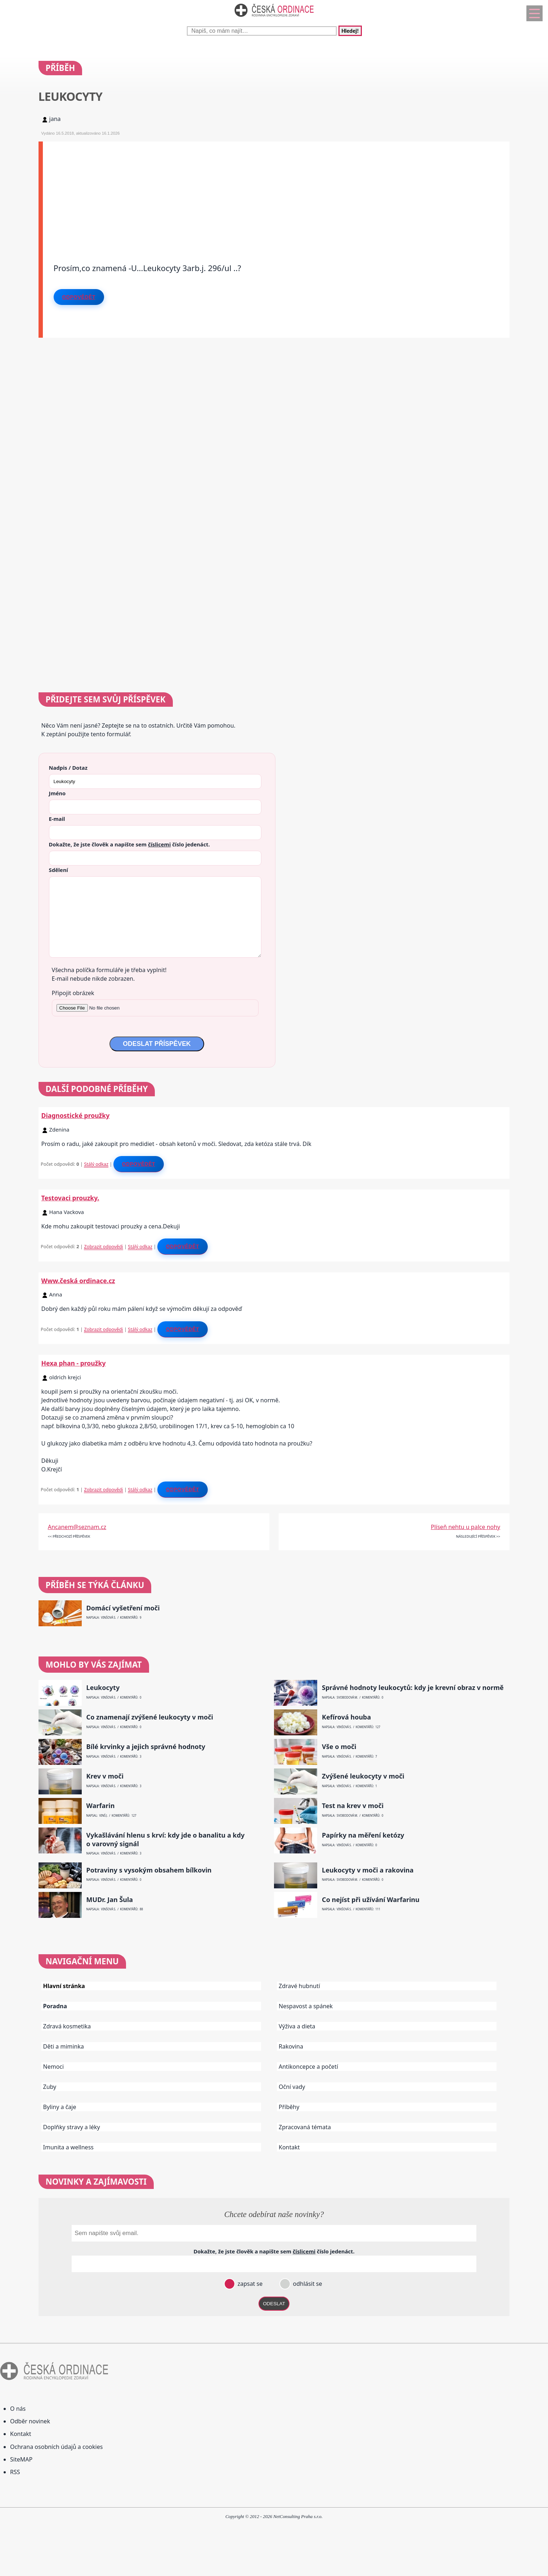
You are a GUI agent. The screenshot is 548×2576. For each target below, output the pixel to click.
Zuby (50, 2087)
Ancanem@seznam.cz (77, 1527)
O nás (18, 2409)
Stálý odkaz (96, 1164)
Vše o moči (339, 1747)
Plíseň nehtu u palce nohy (465, 1527)
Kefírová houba (346, 1717)
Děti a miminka (63, 2046)
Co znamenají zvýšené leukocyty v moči (149, 1717)
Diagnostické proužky (75, 1115)
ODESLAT (274, 2303)
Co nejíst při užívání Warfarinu (370, 1900)
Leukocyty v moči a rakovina (367, 1870)
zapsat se (249, 2284)
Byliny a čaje (59, 2107)
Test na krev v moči (352, 1806)
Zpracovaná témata (305, 2127)
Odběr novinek (30, 2421)
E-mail (57, 818)
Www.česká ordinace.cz (78, 1280)
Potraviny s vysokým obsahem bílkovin (149, 1870)
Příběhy (289, 2107)
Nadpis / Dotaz (68, 767)
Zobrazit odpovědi (103, 1246)
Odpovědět (78, 297)
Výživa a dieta (297, 2026)
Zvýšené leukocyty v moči (363, 1776)
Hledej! (350, 30)
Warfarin (100, 1806)
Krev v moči (104, 1776)
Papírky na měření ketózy (363, 1835)
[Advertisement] (259, 191)
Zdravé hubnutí (299, 1986)
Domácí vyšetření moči (123, 1608)
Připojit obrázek (73, 993)
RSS (15, 2472)
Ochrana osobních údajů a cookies (56, 2447)
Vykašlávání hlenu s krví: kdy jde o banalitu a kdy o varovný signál (165, 1839)
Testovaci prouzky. (70, 1197)
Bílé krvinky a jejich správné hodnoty (145, 1747)
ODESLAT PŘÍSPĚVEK (156, 1043)
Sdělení (58, 869)
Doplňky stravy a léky (71, 2127)
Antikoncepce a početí (308, 2067)
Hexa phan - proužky (73, 1363)
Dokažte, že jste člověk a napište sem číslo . (129, 844)
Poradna (55, 2006)
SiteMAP (21, 2459)
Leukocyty (103, 1687)
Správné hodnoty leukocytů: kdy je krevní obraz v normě (413, 1687)
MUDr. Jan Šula (109, 1900)
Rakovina (291, 2046)
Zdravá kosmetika (67, 2026)
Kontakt (289, 2147)
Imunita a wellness (68, 2147)
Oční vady (292, 2087)
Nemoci (53, 2067)
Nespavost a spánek (306, 2006)
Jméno (57, 793)
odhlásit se (306, 2284)
